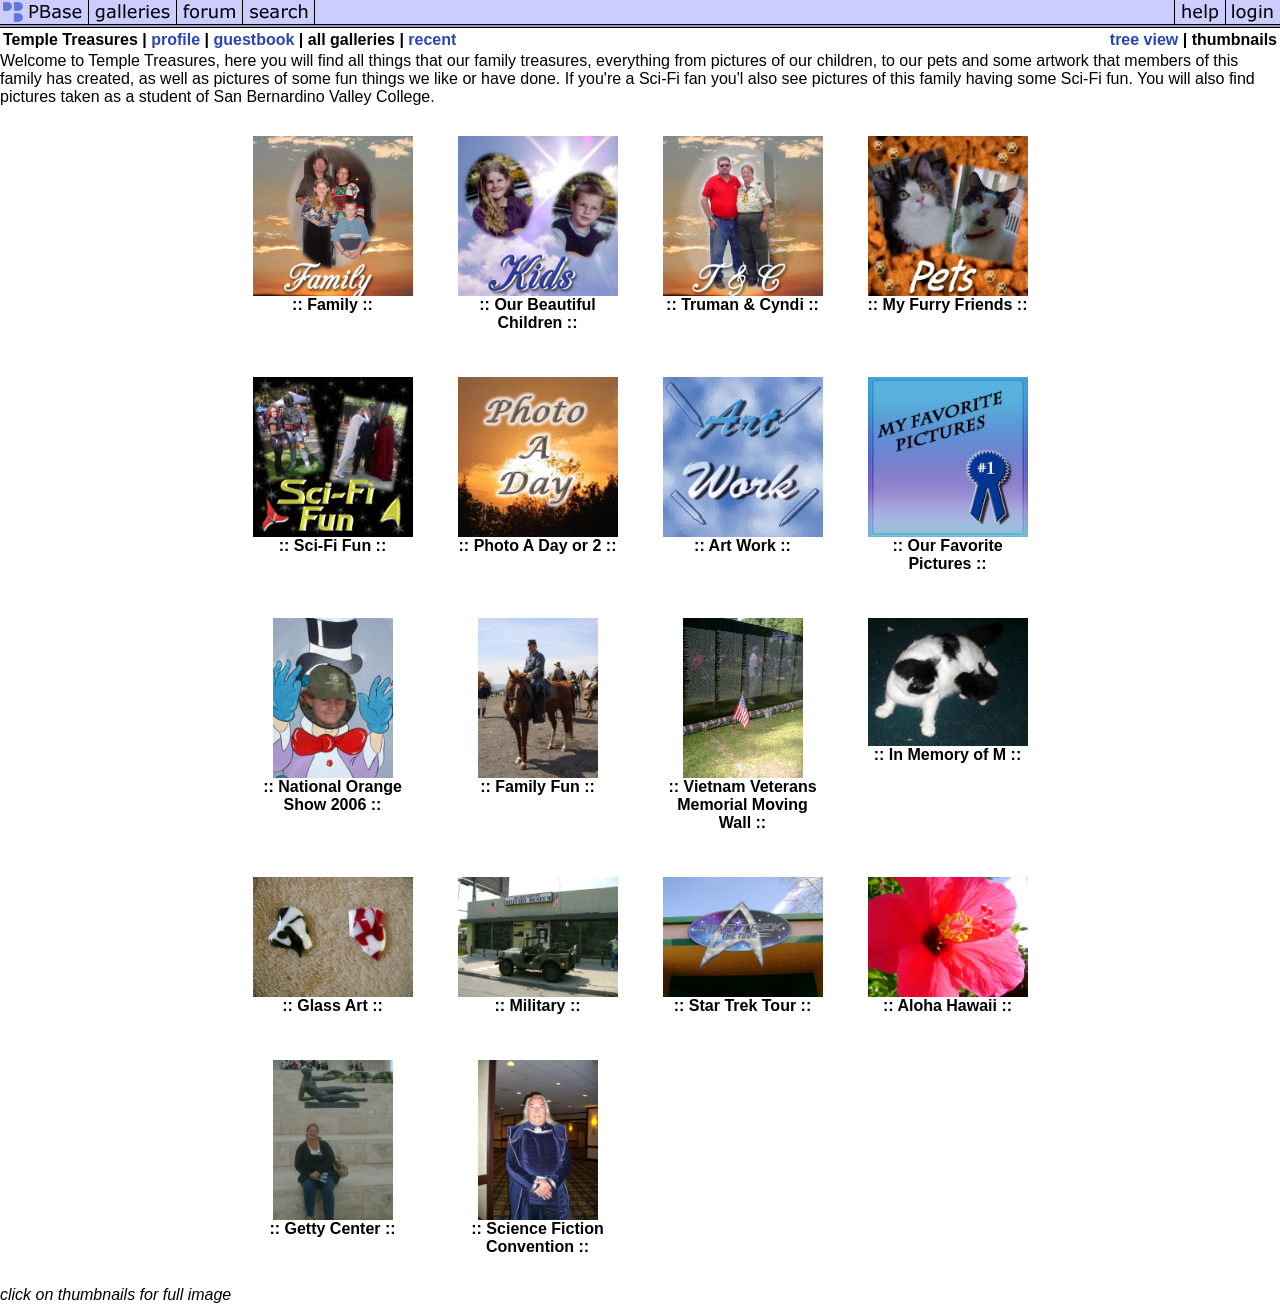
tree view (1144, 39)
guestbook (254, 39)
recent (432, 39)
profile (175, 39)
